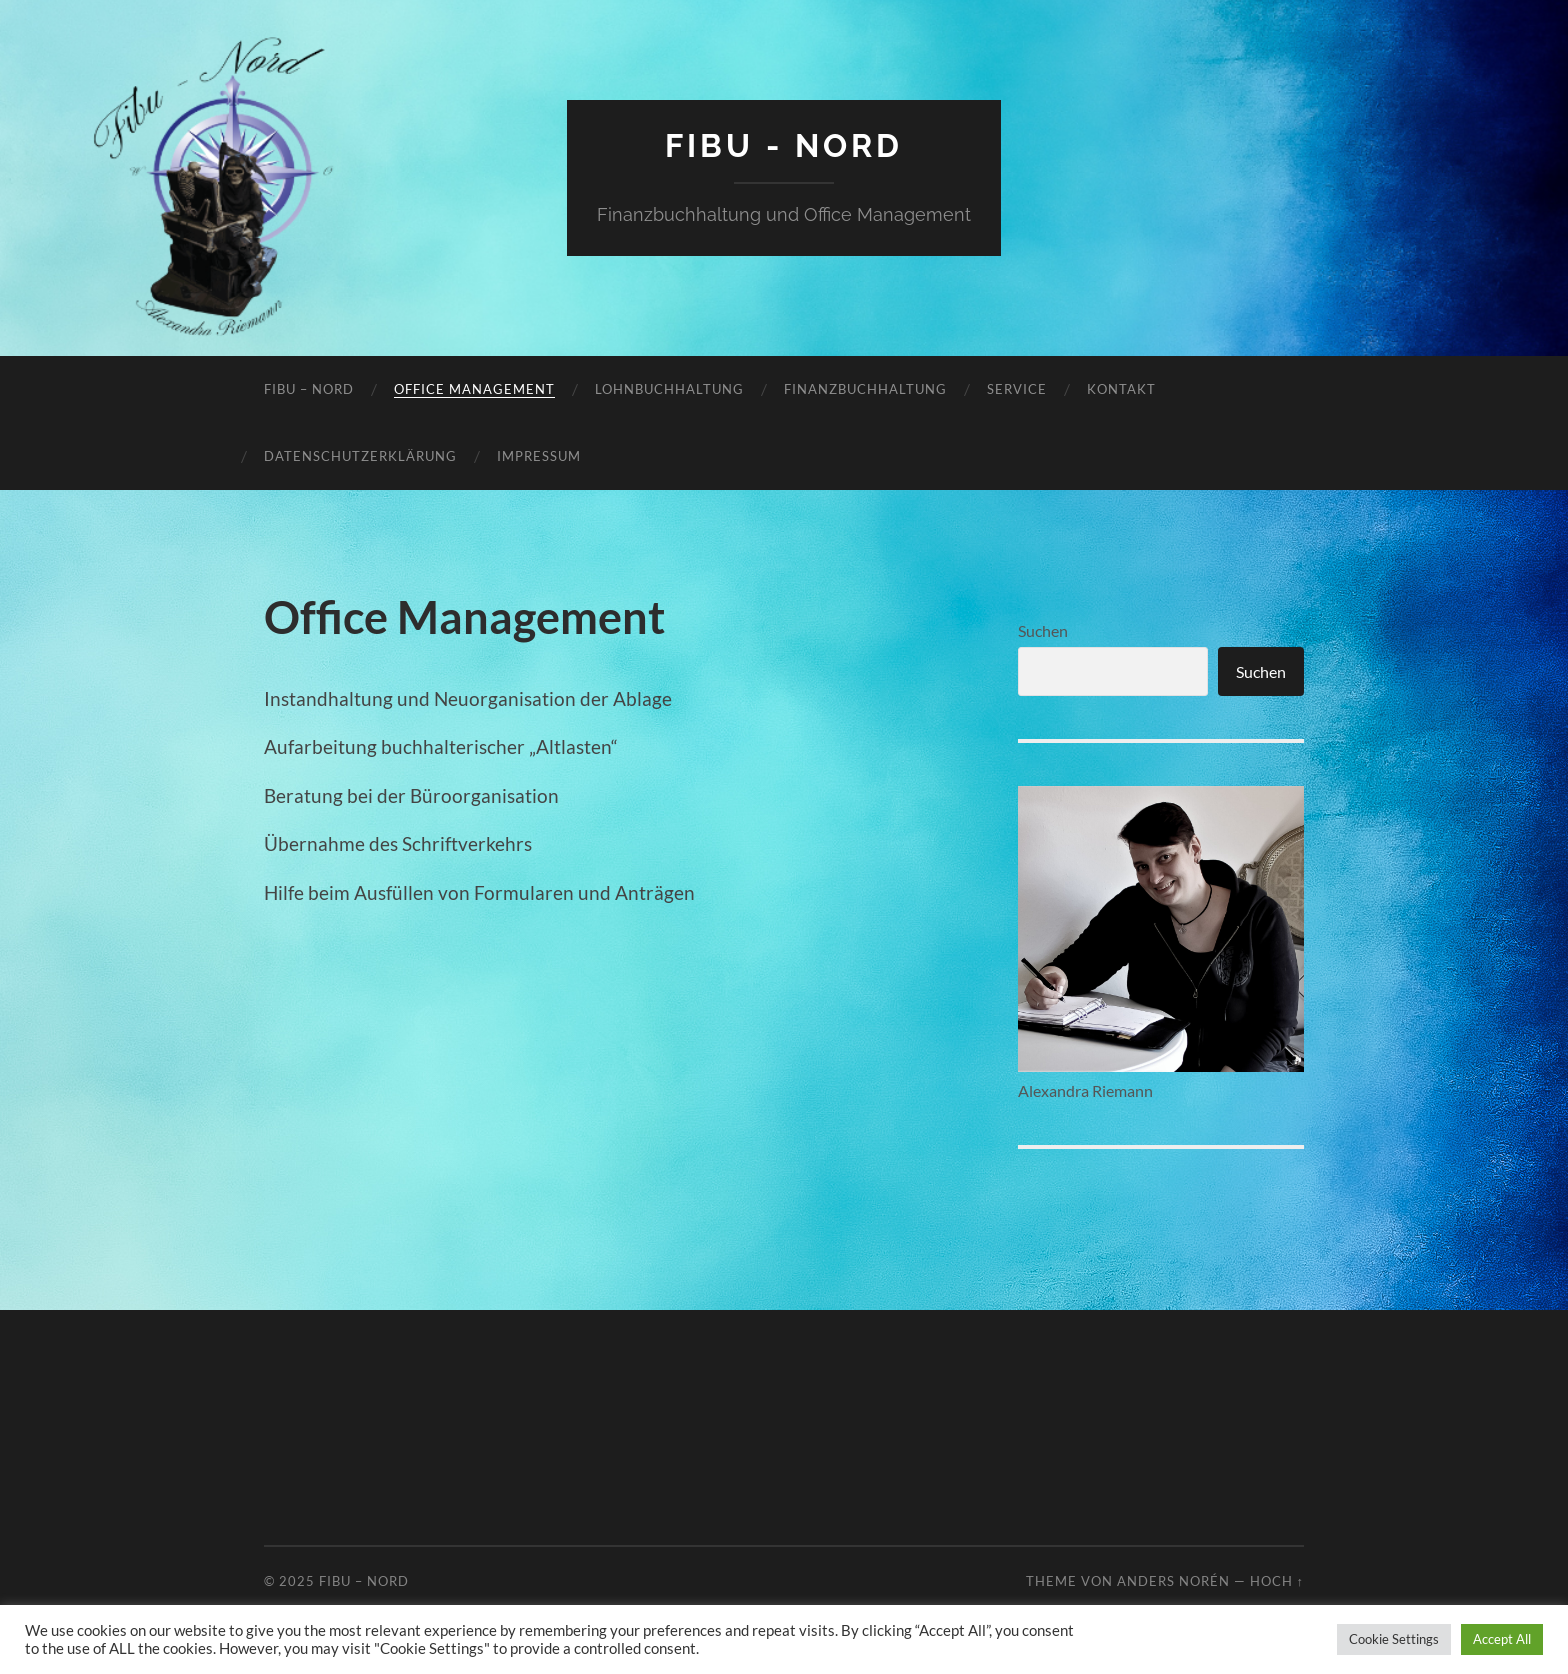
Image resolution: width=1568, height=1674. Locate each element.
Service (1017, 389)
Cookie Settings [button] (1394, 1639)
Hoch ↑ (1277, 1581)
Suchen (1043, 630)
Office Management (474, 389)
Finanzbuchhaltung (865, 389)
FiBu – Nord (309, 389)
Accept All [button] (1502, 1639)
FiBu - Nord (784, 145)
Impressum (539, 456)
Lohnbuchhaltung (669, 389)
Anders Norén (1173, 1581)
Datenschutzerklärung (360, 456)
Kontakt (1121, 389)
